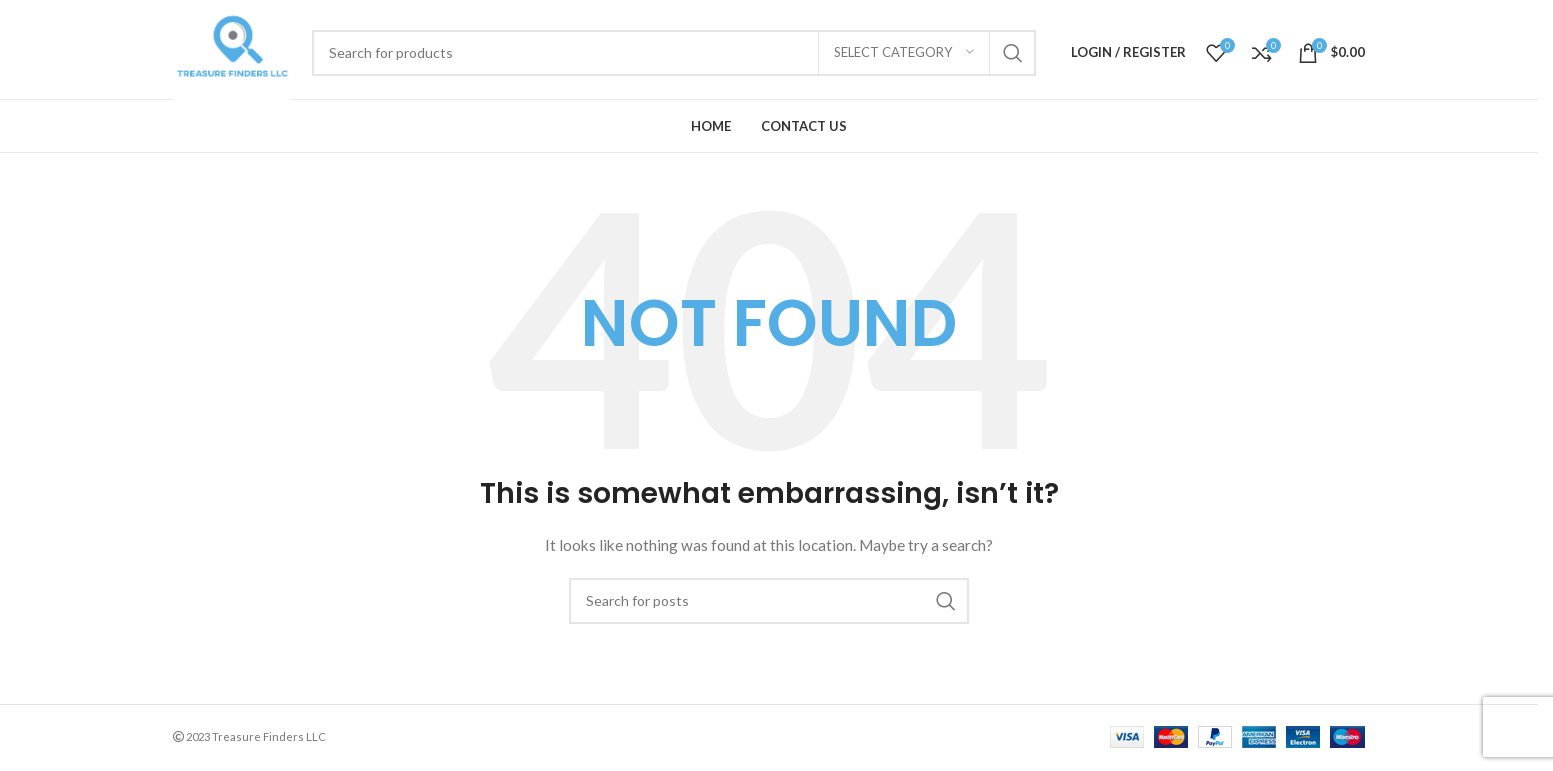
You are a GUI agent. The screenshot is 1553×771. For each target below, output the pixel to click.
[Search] (674, 53)
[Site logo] (232, 50)
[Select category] (904, 53)
